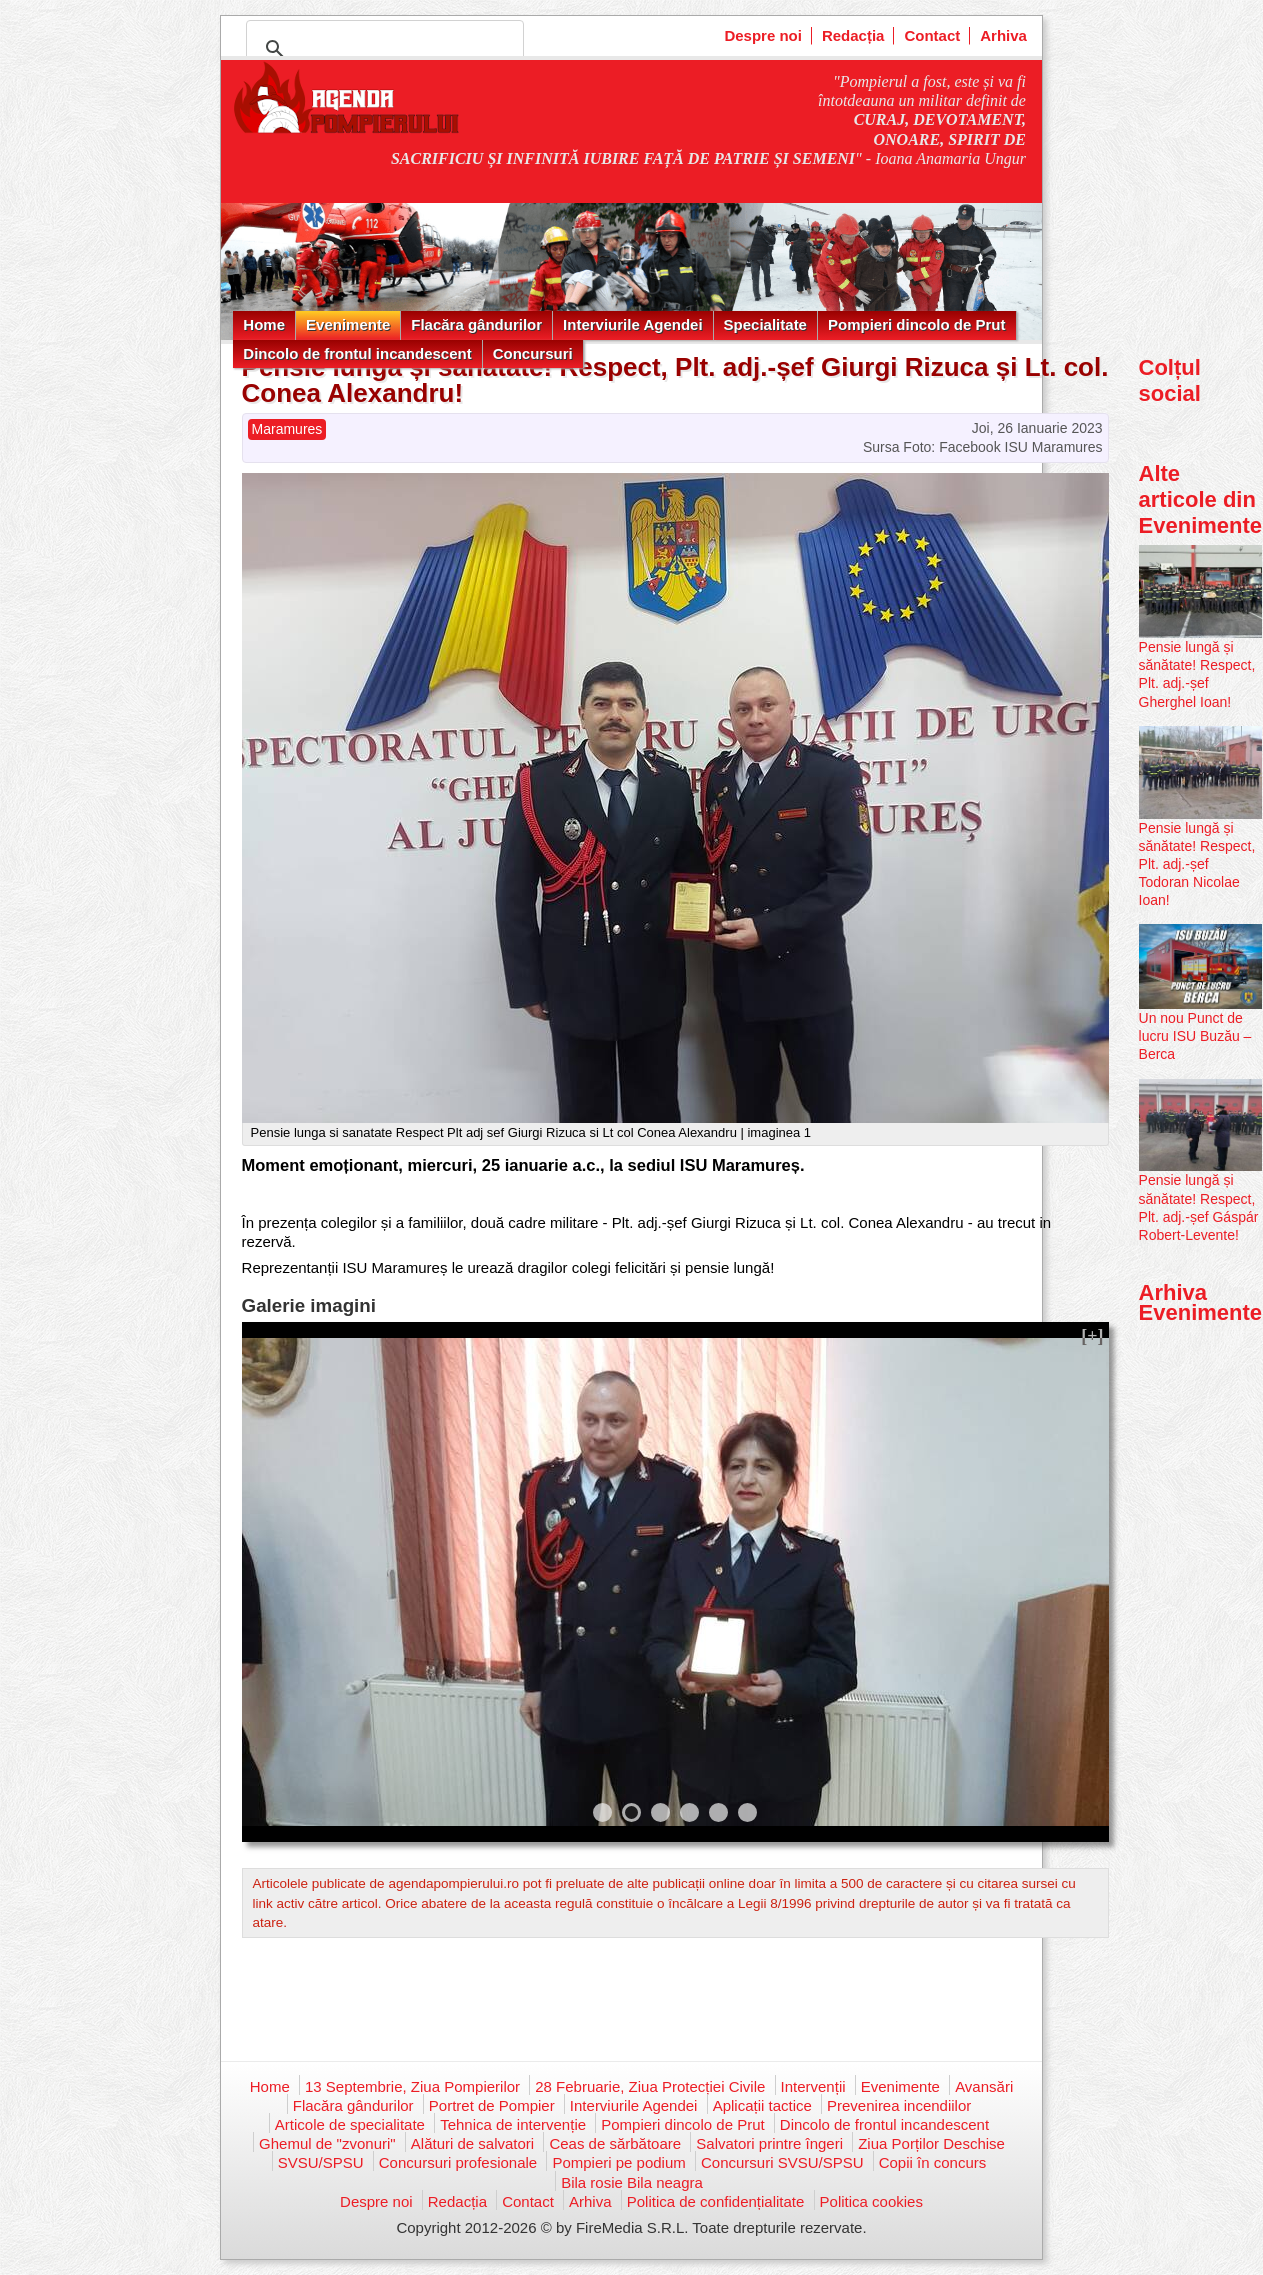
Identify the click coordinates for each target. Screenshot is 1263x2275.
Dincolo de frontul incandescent (357, 353)
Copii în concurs (933, 2162)
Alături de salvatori (472, 2143)
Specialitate (765, 324)
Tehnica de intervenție (513, 2124)
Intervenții (813, 2086)
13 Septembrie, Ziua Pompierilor (412, 2086)
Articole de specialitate (350, 2124)
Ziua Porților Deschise (931, 2143)
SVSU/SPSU (321, 2162)
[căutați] (382, 49)
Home (264, 324)
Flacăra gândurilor (476, 324)
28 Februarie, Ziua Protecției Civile (650, 2086)
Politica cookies (871, 2201)
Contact (932, 35)
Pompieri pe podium (618, 2162)
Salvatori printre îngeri (769, 2143)
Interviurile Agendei (632, 324)
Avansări (984, 2086)
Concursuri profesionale (458, 2162)
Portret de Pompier (492, 2105)
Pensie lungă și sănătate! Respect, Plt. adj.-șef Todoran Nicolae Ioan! (1197, 864)
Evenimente (348, 324)
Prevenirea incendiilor (899, 2105)
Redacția (853, 35)
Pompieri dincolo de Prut (917, 324)
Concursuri (533, 353)
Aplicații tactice (762, 2105)
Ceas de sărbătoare (615, 2143)
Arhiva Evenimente (1201, 1302)
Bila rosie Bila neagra (632, 2182)
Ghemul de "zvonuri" (327, 2143)
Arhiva (1003, 35)
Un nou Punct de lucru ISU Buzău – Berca (1195, 1036)
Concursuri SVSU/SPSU (782, 2162)
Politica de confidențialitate (716, 2201)
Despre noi (763, 35)
